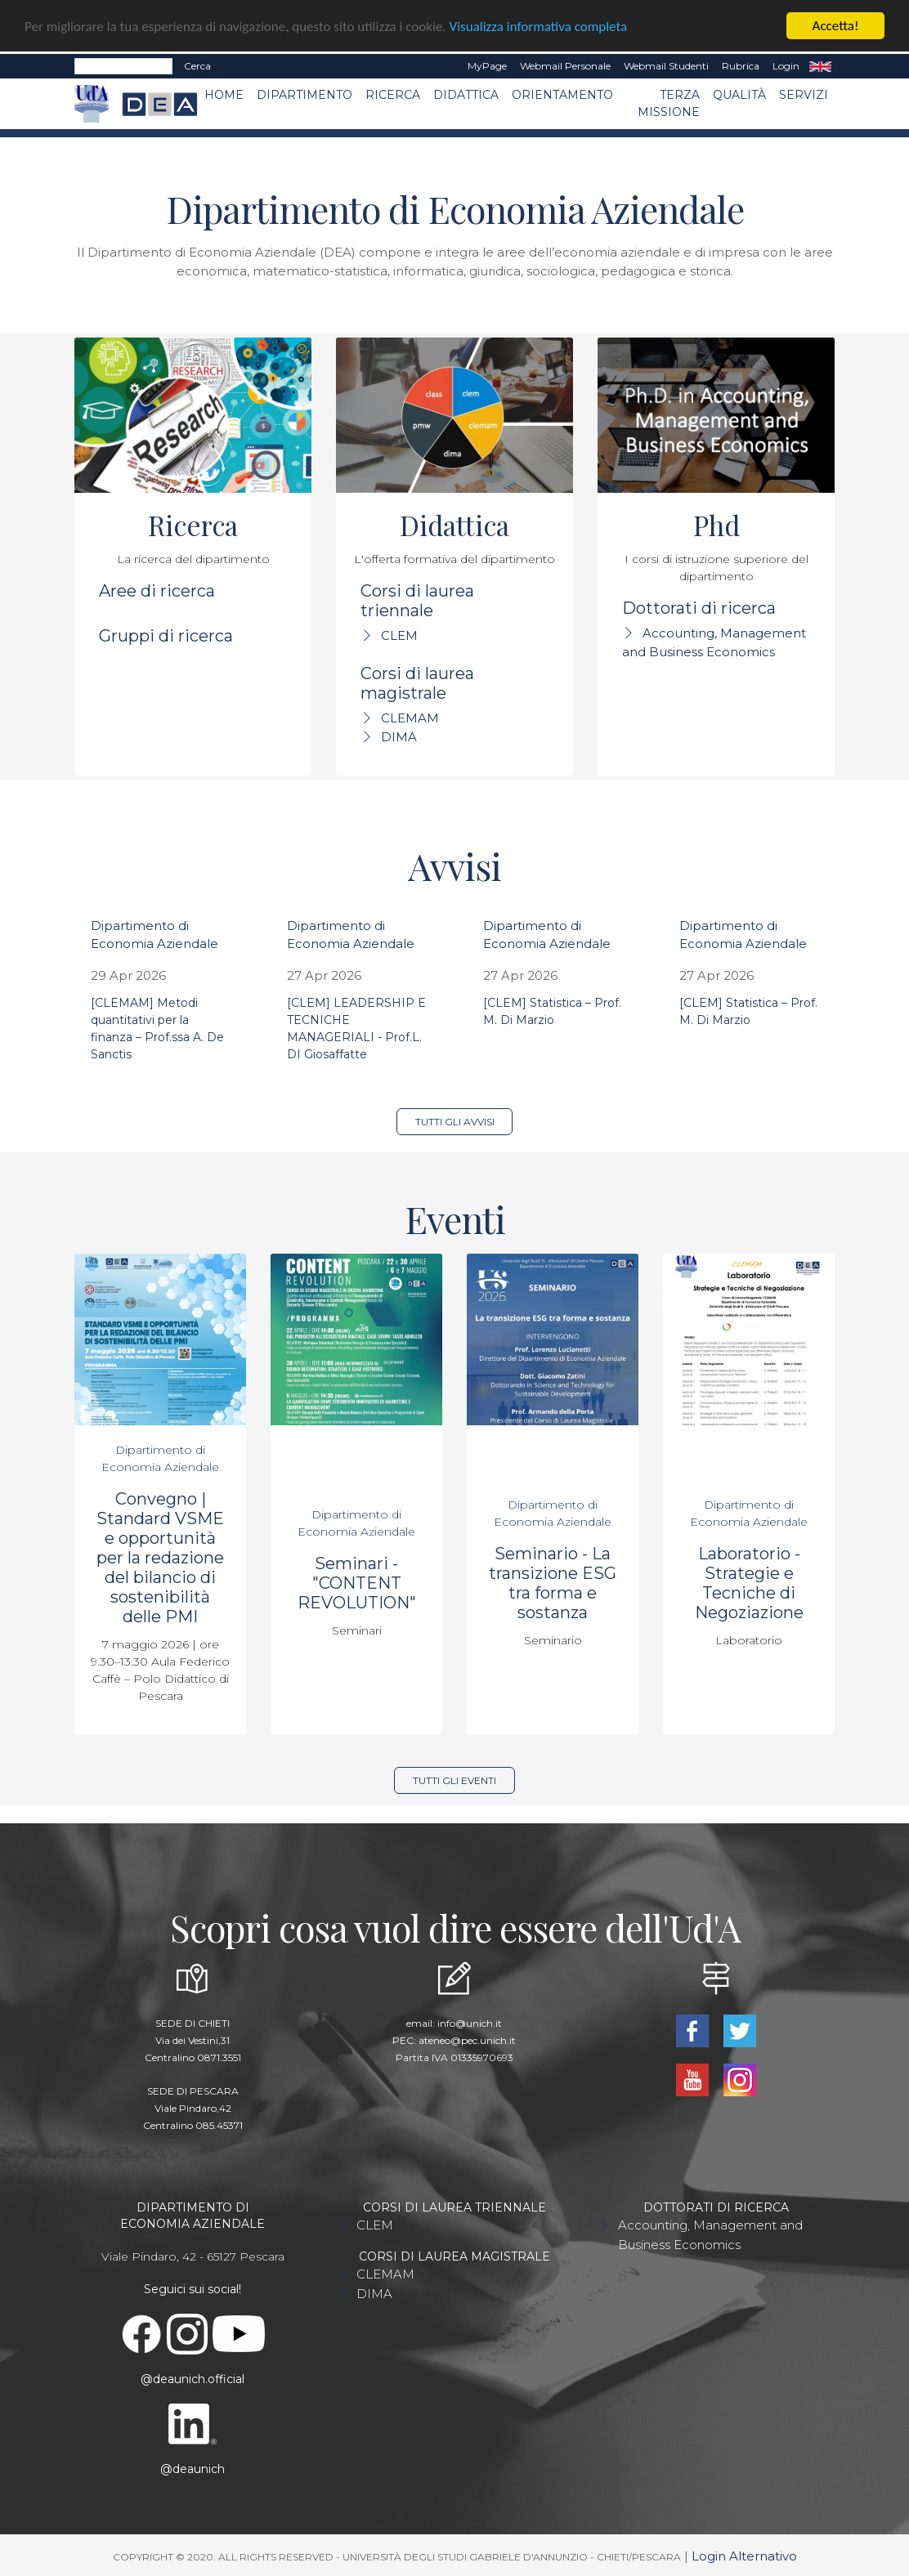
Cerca (197, 66)
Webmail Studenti (666, 66)
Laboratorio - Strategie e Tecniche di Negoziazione (749, 1583)
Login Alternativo (744, 2556)
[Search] (123, 66)
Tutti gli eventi (454, 1780)
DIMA (399, 737)
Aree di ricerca (157, 591)
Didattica (466, 94)
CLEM (399, 635)
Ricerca (392, 94)
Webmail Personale (565, 66)
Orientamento (562, 94)
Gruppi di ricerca (166, 636)
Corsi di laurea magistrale (417, 683)
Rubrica (740, 66)
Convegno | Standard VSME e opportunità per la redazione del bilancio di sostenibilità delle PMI (160, 1557)
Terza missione (669, 103)
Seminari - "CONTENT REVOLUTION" (357, 1583)
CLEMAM (410, 718)
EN (820, 66)
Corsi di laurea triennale (417, 600)
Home (224, 94)
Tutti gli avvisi (455, 1122)
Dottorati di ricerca (699, 608)
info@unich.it (469, 2023)
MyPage (487, 66)
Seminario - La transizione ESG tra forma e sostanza (552, 1583)
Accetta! (836, 25)
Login (785, 66)
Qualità (739, 94)
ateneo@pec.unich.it (467, 2040)
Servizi (803, 94)
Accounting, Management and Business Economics (710, 2234)
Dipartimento (304, 94)
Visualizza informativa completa (539, 26)
